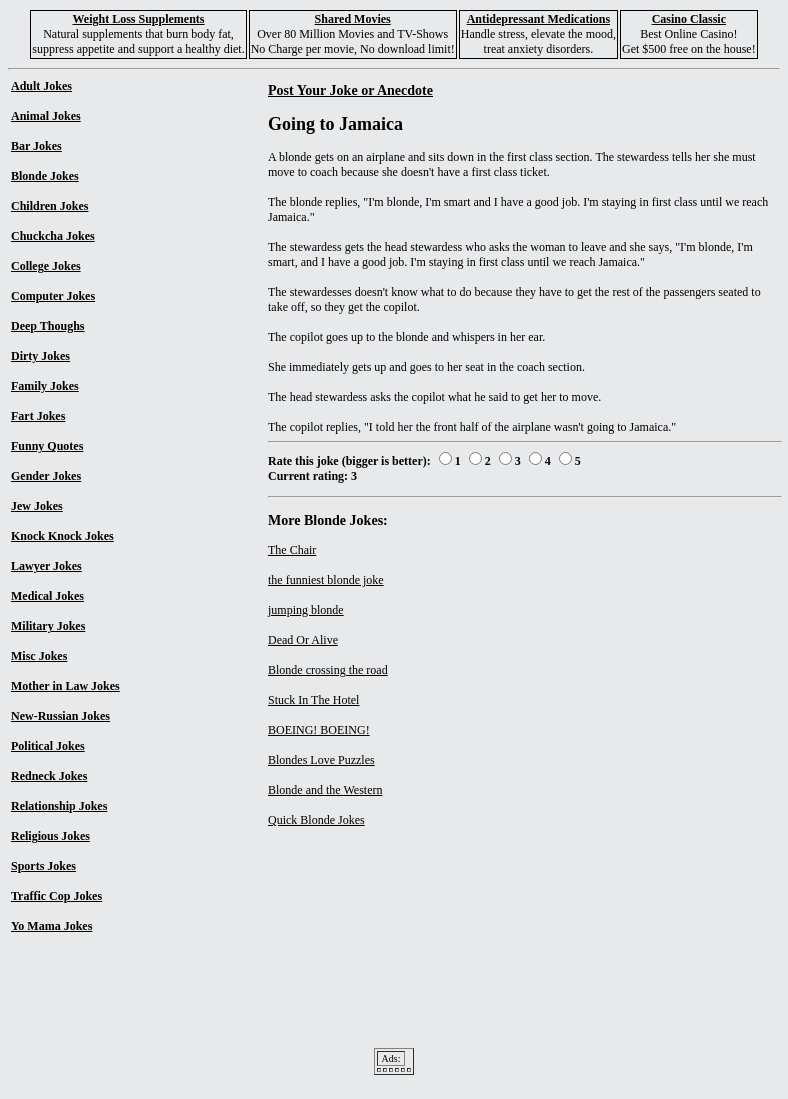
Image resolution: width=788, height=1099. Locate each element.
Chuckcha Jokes (53, 236)
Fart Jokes (38, 416)
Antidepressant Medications (538, 19)
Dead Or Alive (303, 640)
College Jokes (46, 266)
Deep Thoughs (47, 326)
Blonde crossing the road (328, 670)
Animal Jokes (46, 116)
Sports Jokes (43, 866)
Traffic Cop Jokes (56, 896)
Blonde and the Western (325, 790)
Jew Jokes (37, 506)
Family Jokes (45, 386)
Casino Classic (689, 19)
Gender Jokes (46, 476)
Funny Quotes (47, 446)
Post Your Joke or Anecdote (350, 90)
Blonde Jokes (45, 176)
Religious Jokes (50, 836)
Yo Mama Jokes (51, 926)
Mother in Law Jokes (65, 686)
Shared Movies (353, 19)
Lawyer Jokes (46, 566)
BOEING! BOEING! (319, 730)
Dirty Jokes (40, 356)
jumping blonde (306, 610)
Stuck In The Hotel (313, 700)
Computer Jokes (53, 296)
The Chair (292, 550)
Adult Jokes (41, 86)
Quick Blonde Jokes (316, 820)
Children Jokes (49, 206)
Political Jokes (48, 746)
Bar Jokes (36, 146)
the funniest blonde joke (326, 580)
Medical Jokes (47, 596)
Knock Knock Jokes (62, 536)
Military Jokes (48, 626)
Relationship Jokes (59, 806)
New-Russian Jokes (60, 716)
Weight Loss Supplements (138, 19)
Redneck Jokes (49, 776)
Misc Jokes (39, 656)
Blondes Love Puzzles (321, 760)
